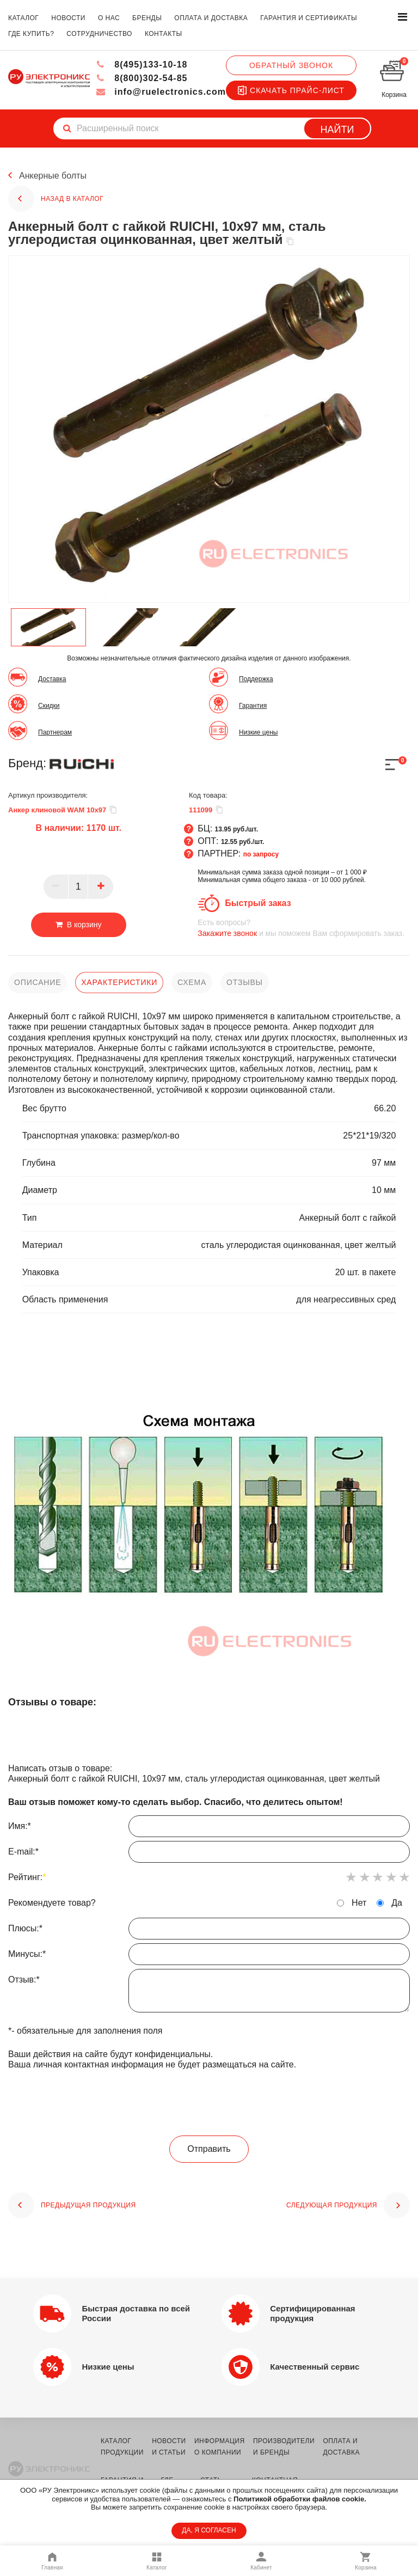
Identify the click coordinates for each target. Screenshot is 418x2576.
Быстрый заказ (258, 903)
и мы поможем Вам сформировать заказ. (304, 927)
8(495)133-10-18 (142, 64)
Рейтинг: (27, 1877)
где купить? (31, 34)
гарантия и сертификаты (308, 18)
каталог (23, 18)
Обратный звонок (291, 65)
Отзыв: (209, 1993)
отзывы (244, 982)
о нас (109, 18)
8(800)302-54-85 (142, 78)
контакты (163, 34)
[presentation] (209, 2103)
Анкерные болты (53, 175)
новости (68, 18)
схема (191, 982)
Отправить (208, 2148)
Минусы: (209, 1957)
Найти (337, 129)
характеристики (119, 982)
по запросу (261, 854)
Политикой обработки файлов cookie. (299, 2499)
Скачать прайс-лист (291, 90)
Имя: (209, 1829)
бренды (147, 18)
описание (37, 982)
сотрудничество (99, 34)
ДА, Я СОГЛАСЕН (209, 2530)
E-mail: (209, 1854)
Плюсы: (209, 1931)
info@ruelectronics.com (161, 91)
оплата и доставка (211, 18)
